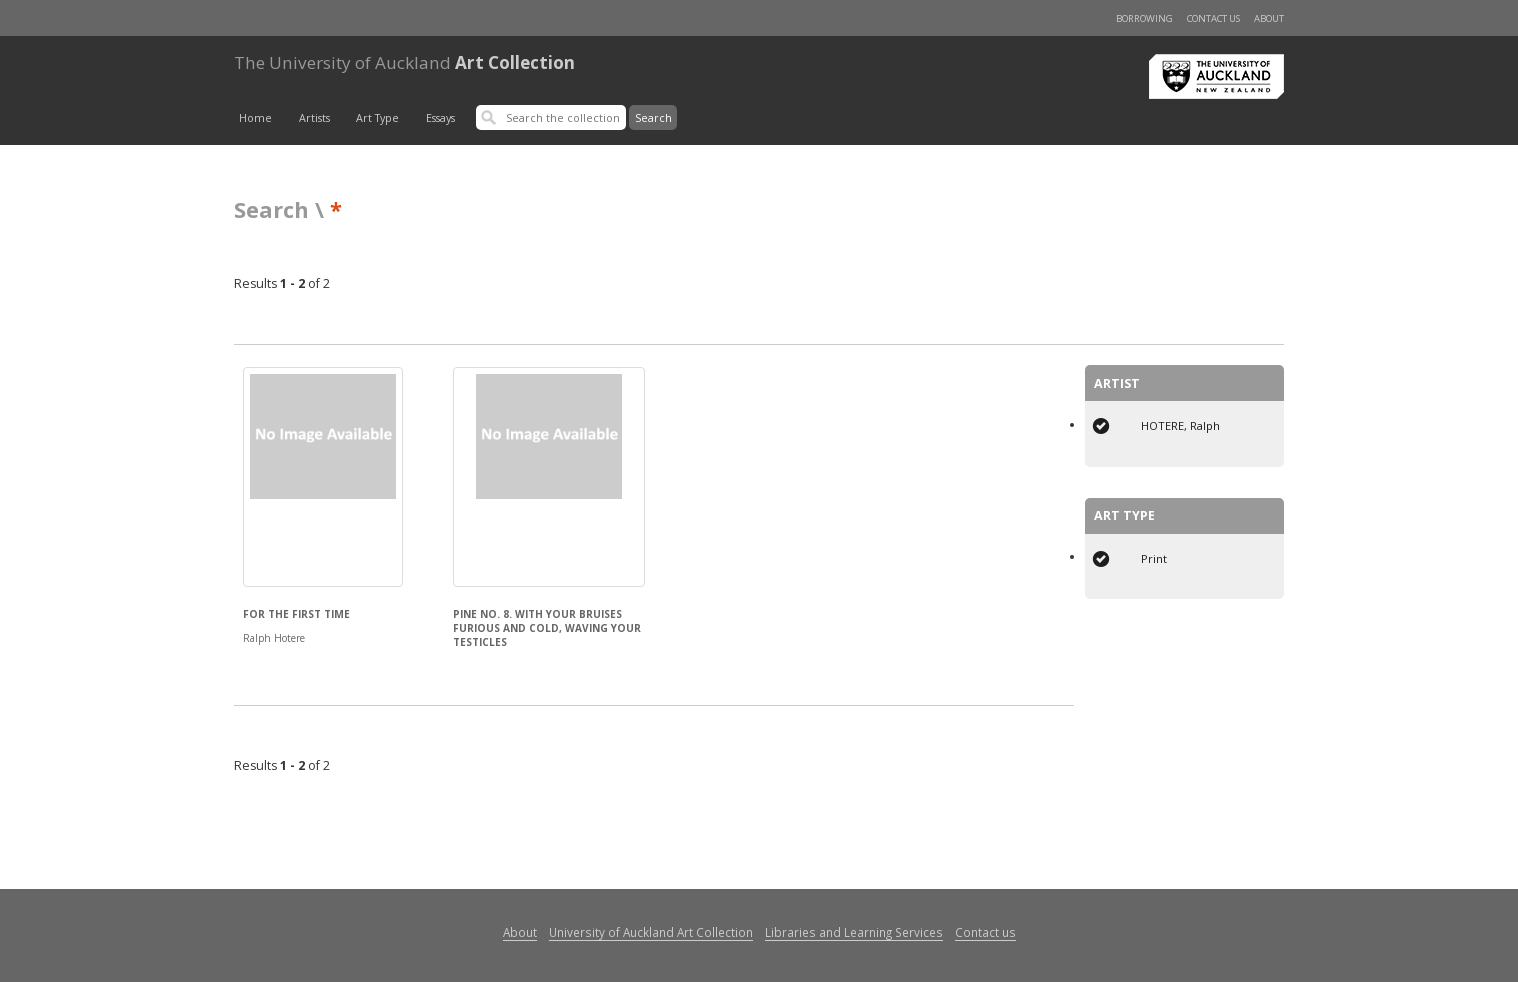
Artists (314, 118)
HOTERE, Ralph (1180, 425)
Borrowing (1144, 18)
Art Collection (404, 62)
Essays (440, 118)
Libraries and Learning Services (854, 932)
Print (1154, 558)
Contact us (1213, 18)
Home (255, 118)
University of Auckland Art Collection (651, 932)
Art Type (377, 118)
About (1269, 18)
